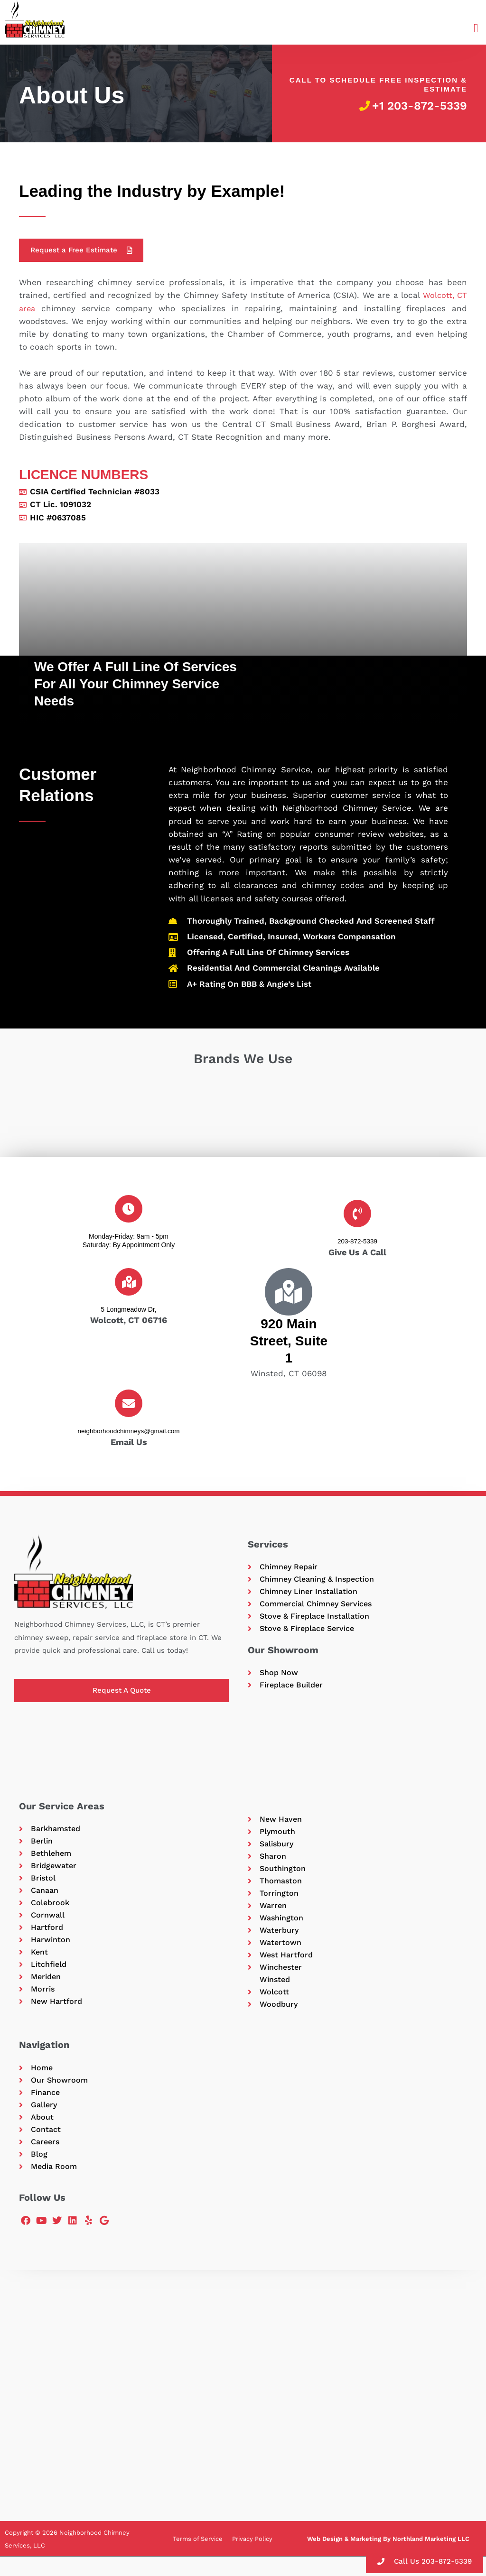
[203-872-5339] (357, 1214)
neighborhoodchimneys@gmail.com (129, 1432)
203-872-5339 (357, 1242)
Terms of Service (198, 2558)
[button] (476, 28)
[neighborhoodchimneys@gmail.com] (128, 1404)
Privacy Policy (252, 2558)
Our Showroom (283, 1653)
